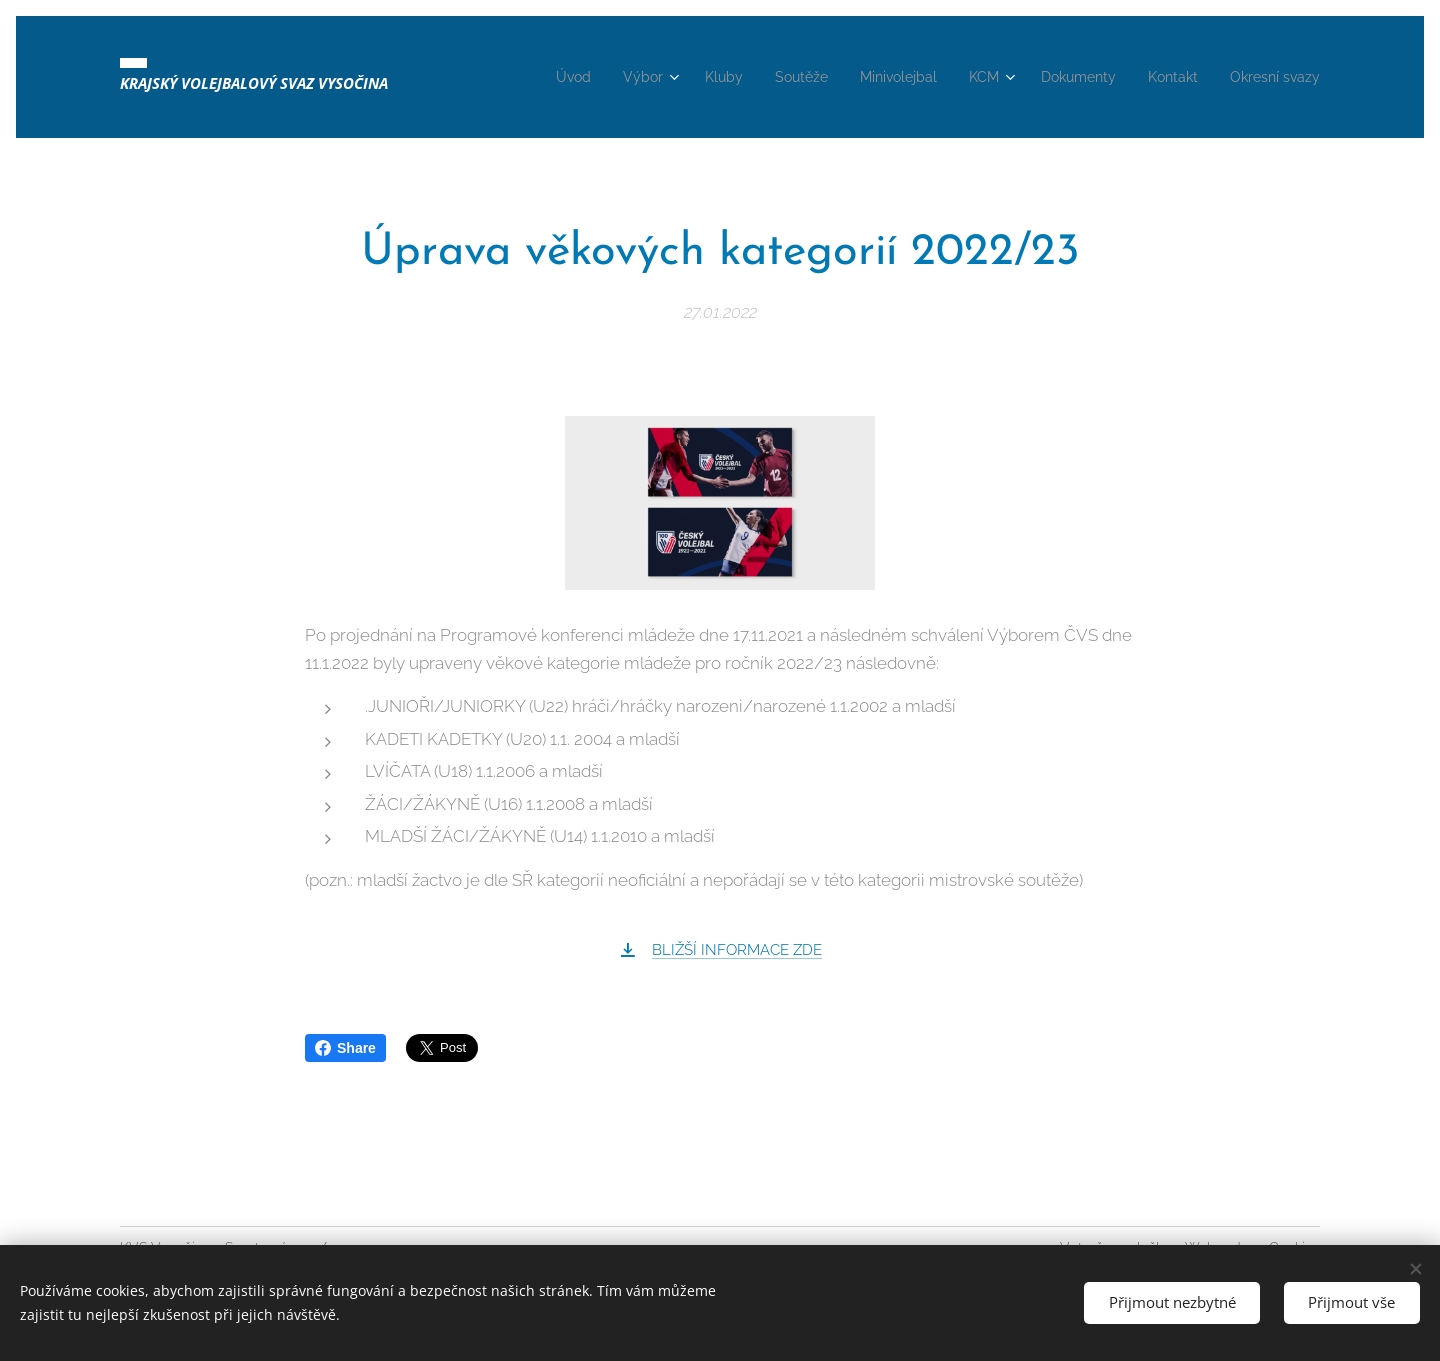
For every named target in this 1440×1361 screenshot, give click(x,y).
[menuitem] (560, 77)
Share (345, 1048)
